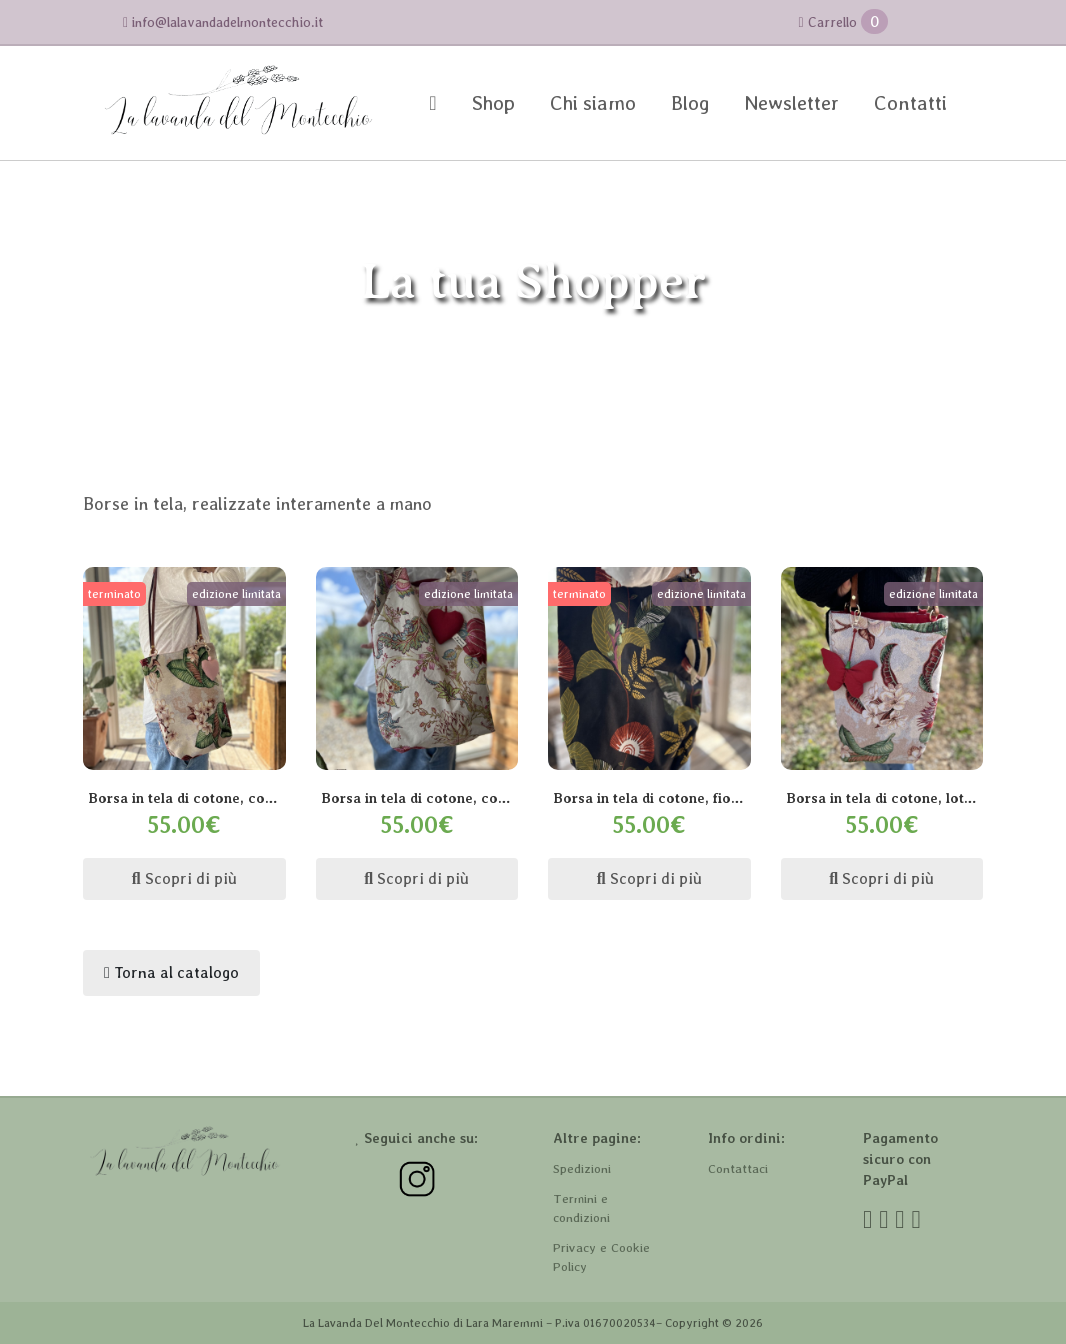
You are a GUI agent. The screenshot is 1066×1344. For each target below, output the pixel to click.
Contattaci (738, 1168)
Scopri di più (184, 878)
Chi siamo (593, 103)
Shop (493, 103)
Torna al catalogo (171, 972)
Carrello (842, 21)
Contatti (910, 103)
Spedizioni (582, 1168)
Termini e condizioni (581, 1208)
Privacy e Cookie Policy (601, 1257)
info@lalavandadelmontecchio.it (223, 22)
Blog (690, 103)
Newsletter (792, 103)
